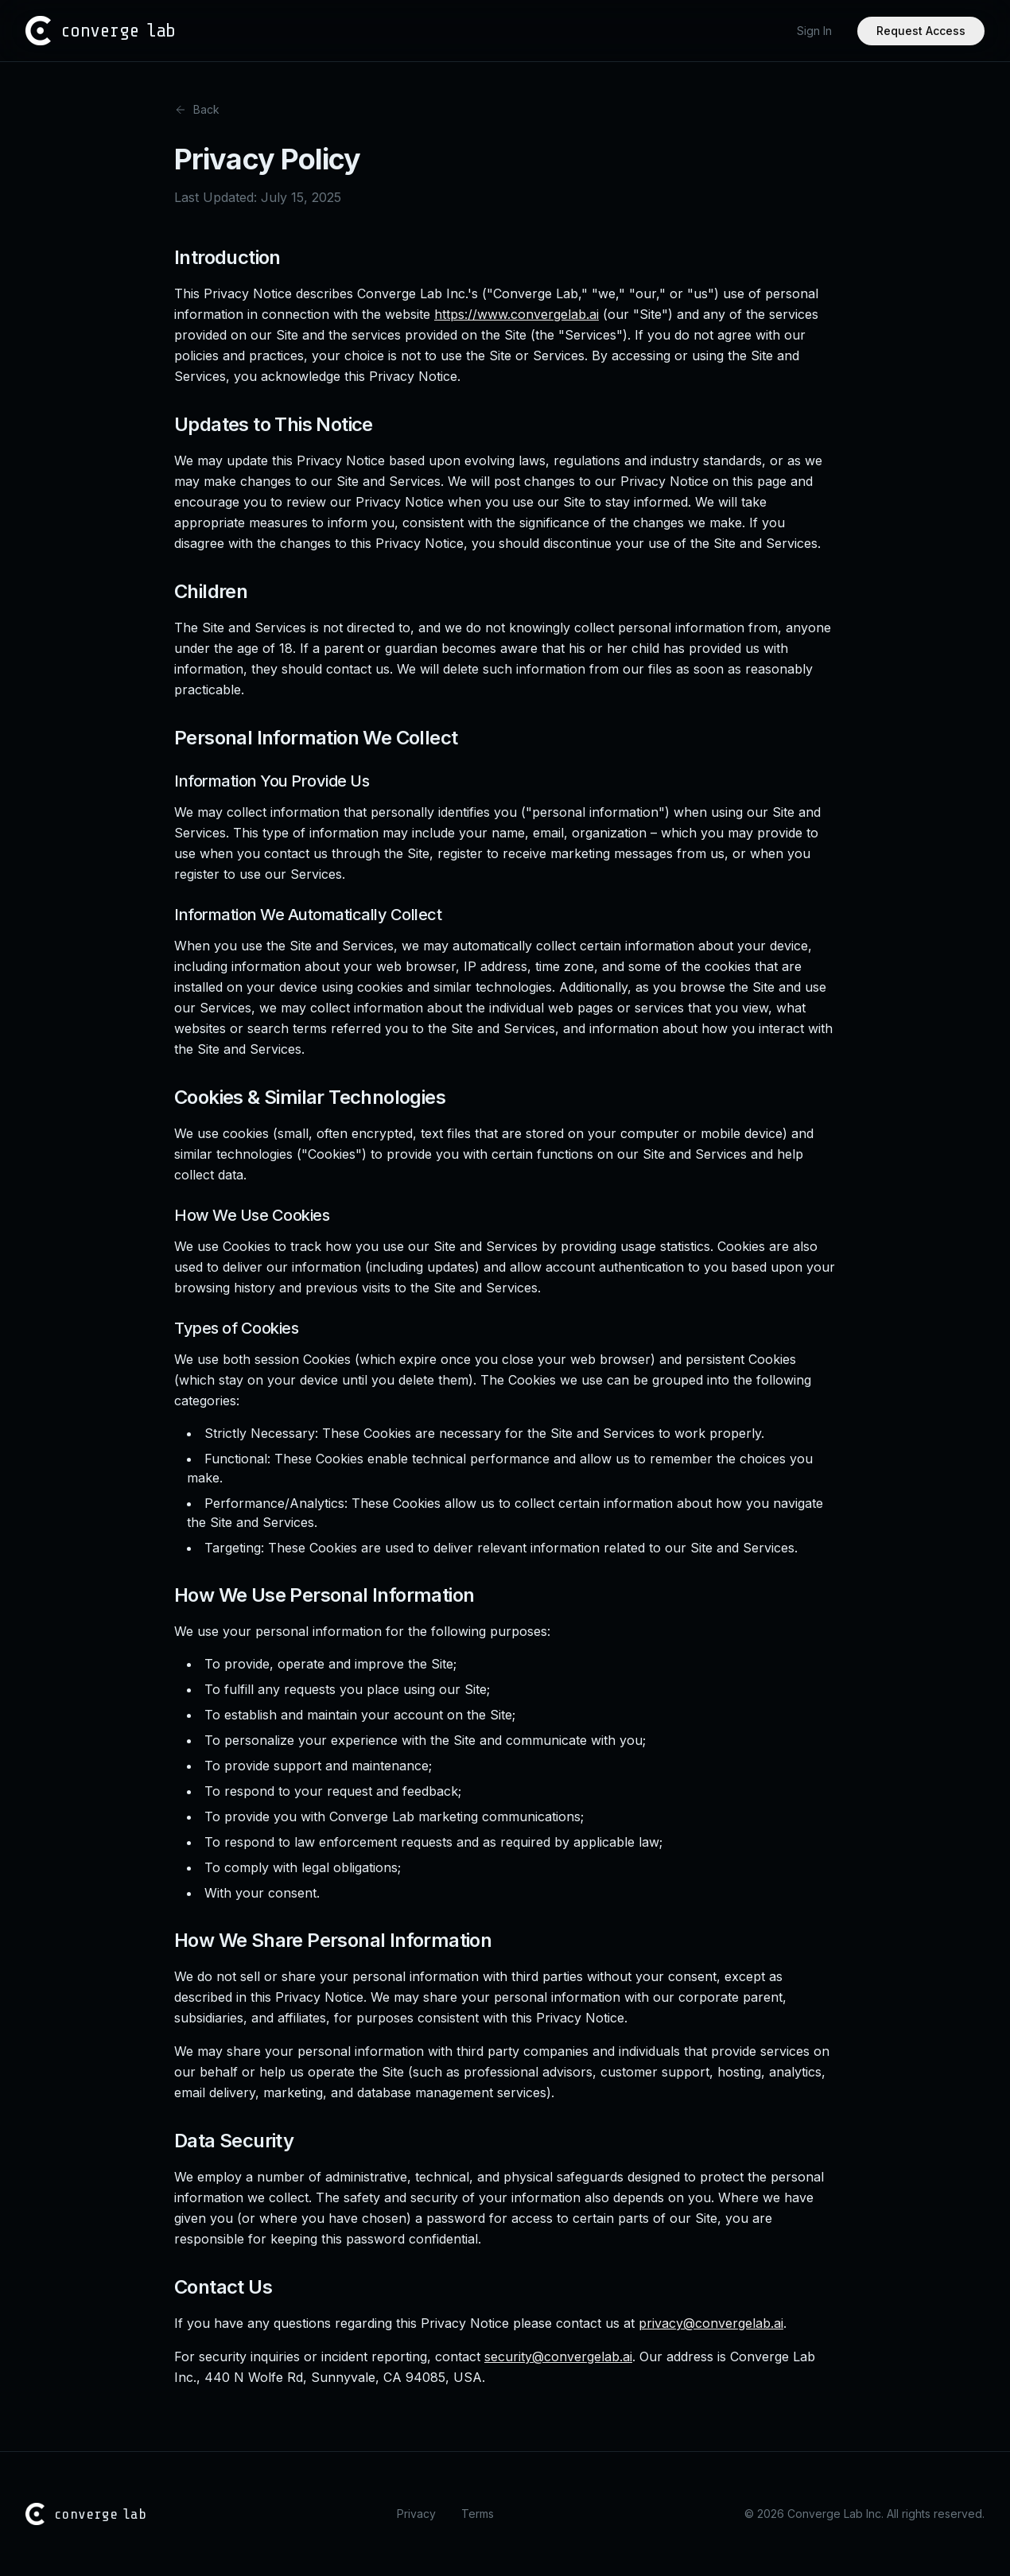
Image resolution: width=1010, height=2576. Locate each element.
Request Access (920, 30)
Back (196, 109)
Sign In (814, 30)
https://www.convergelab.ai (516, 314)
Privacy (416, 2513)
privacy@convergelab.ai (711, 2323)
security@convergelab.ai (558, 2356)
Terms (477, 2513)
